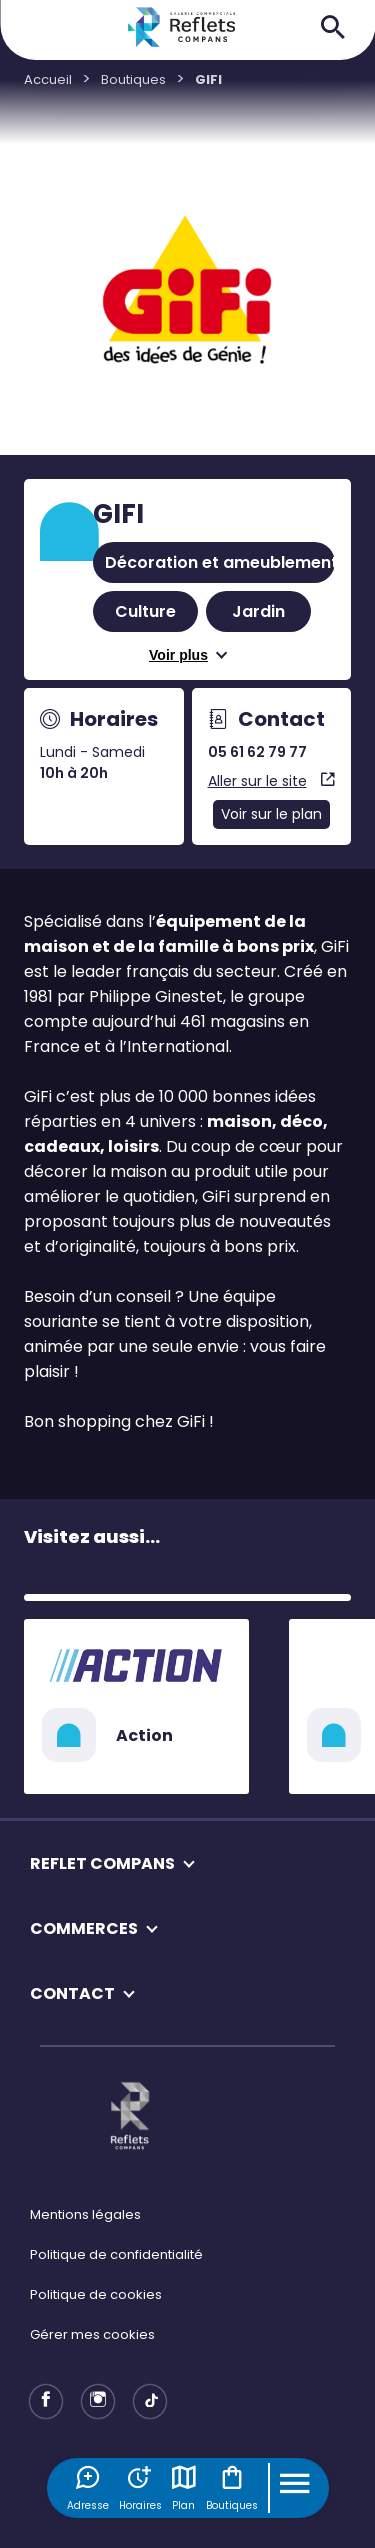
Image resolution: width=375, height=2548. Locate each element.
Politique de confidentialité (116, 2254)
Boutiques (232, 2488)
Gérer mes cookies (92, 2334)
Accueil (48, 79)
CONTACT (72, 1993)
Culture (145, 611)
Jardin (258, 611)
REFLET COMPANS (102, 1863)
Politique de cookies (96, 2294)
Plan (184, 2488)
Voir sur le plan (271, 814)
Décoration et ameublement (221, 562)
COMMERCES (84, 1928)
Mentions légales (85, 2214)
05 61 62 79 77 (257, 752)
